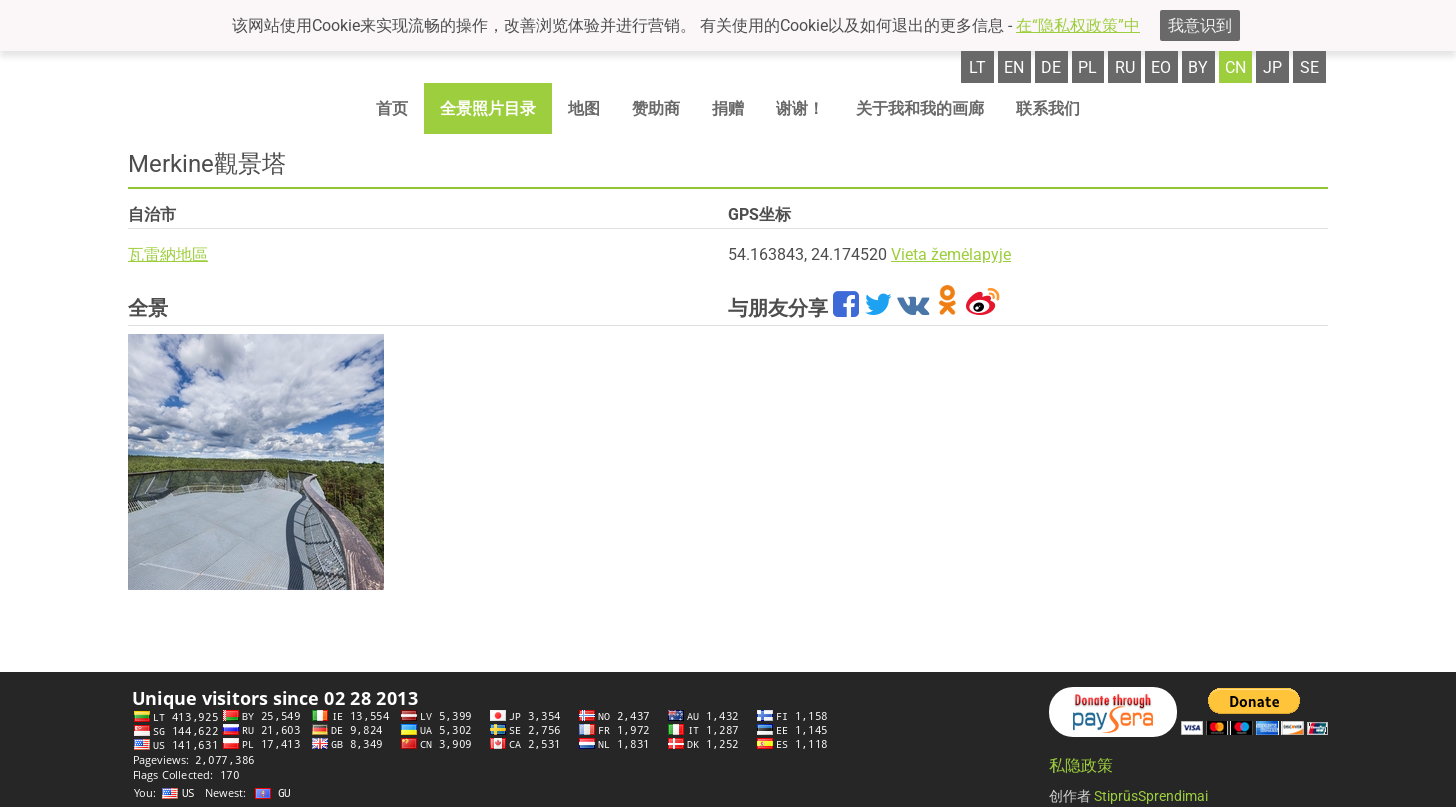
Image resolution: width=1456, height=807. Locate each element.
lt (977, 67)
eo (1161, 67)
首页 (392, 108)
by (1198, 67)
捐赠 (728, 108)
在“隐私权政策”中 (1078, 25)
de (1051, 67)
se (1309, 67)
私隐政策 (1081, 765)
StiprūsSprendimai (1151, 796)
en (1014, 67)
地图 (584, 108)
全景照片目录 (488, 108)
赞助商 (656, 108)
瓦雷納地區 (168, 254)
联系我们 (1048, 108)
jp (1272, 67)
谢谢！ (800, 108)
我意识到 (1200, 25)
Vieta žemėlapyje (951, 254)
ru (1125, 67)
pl (1087, 67)
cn (1235, 67)
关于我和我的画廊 (920, 108)
